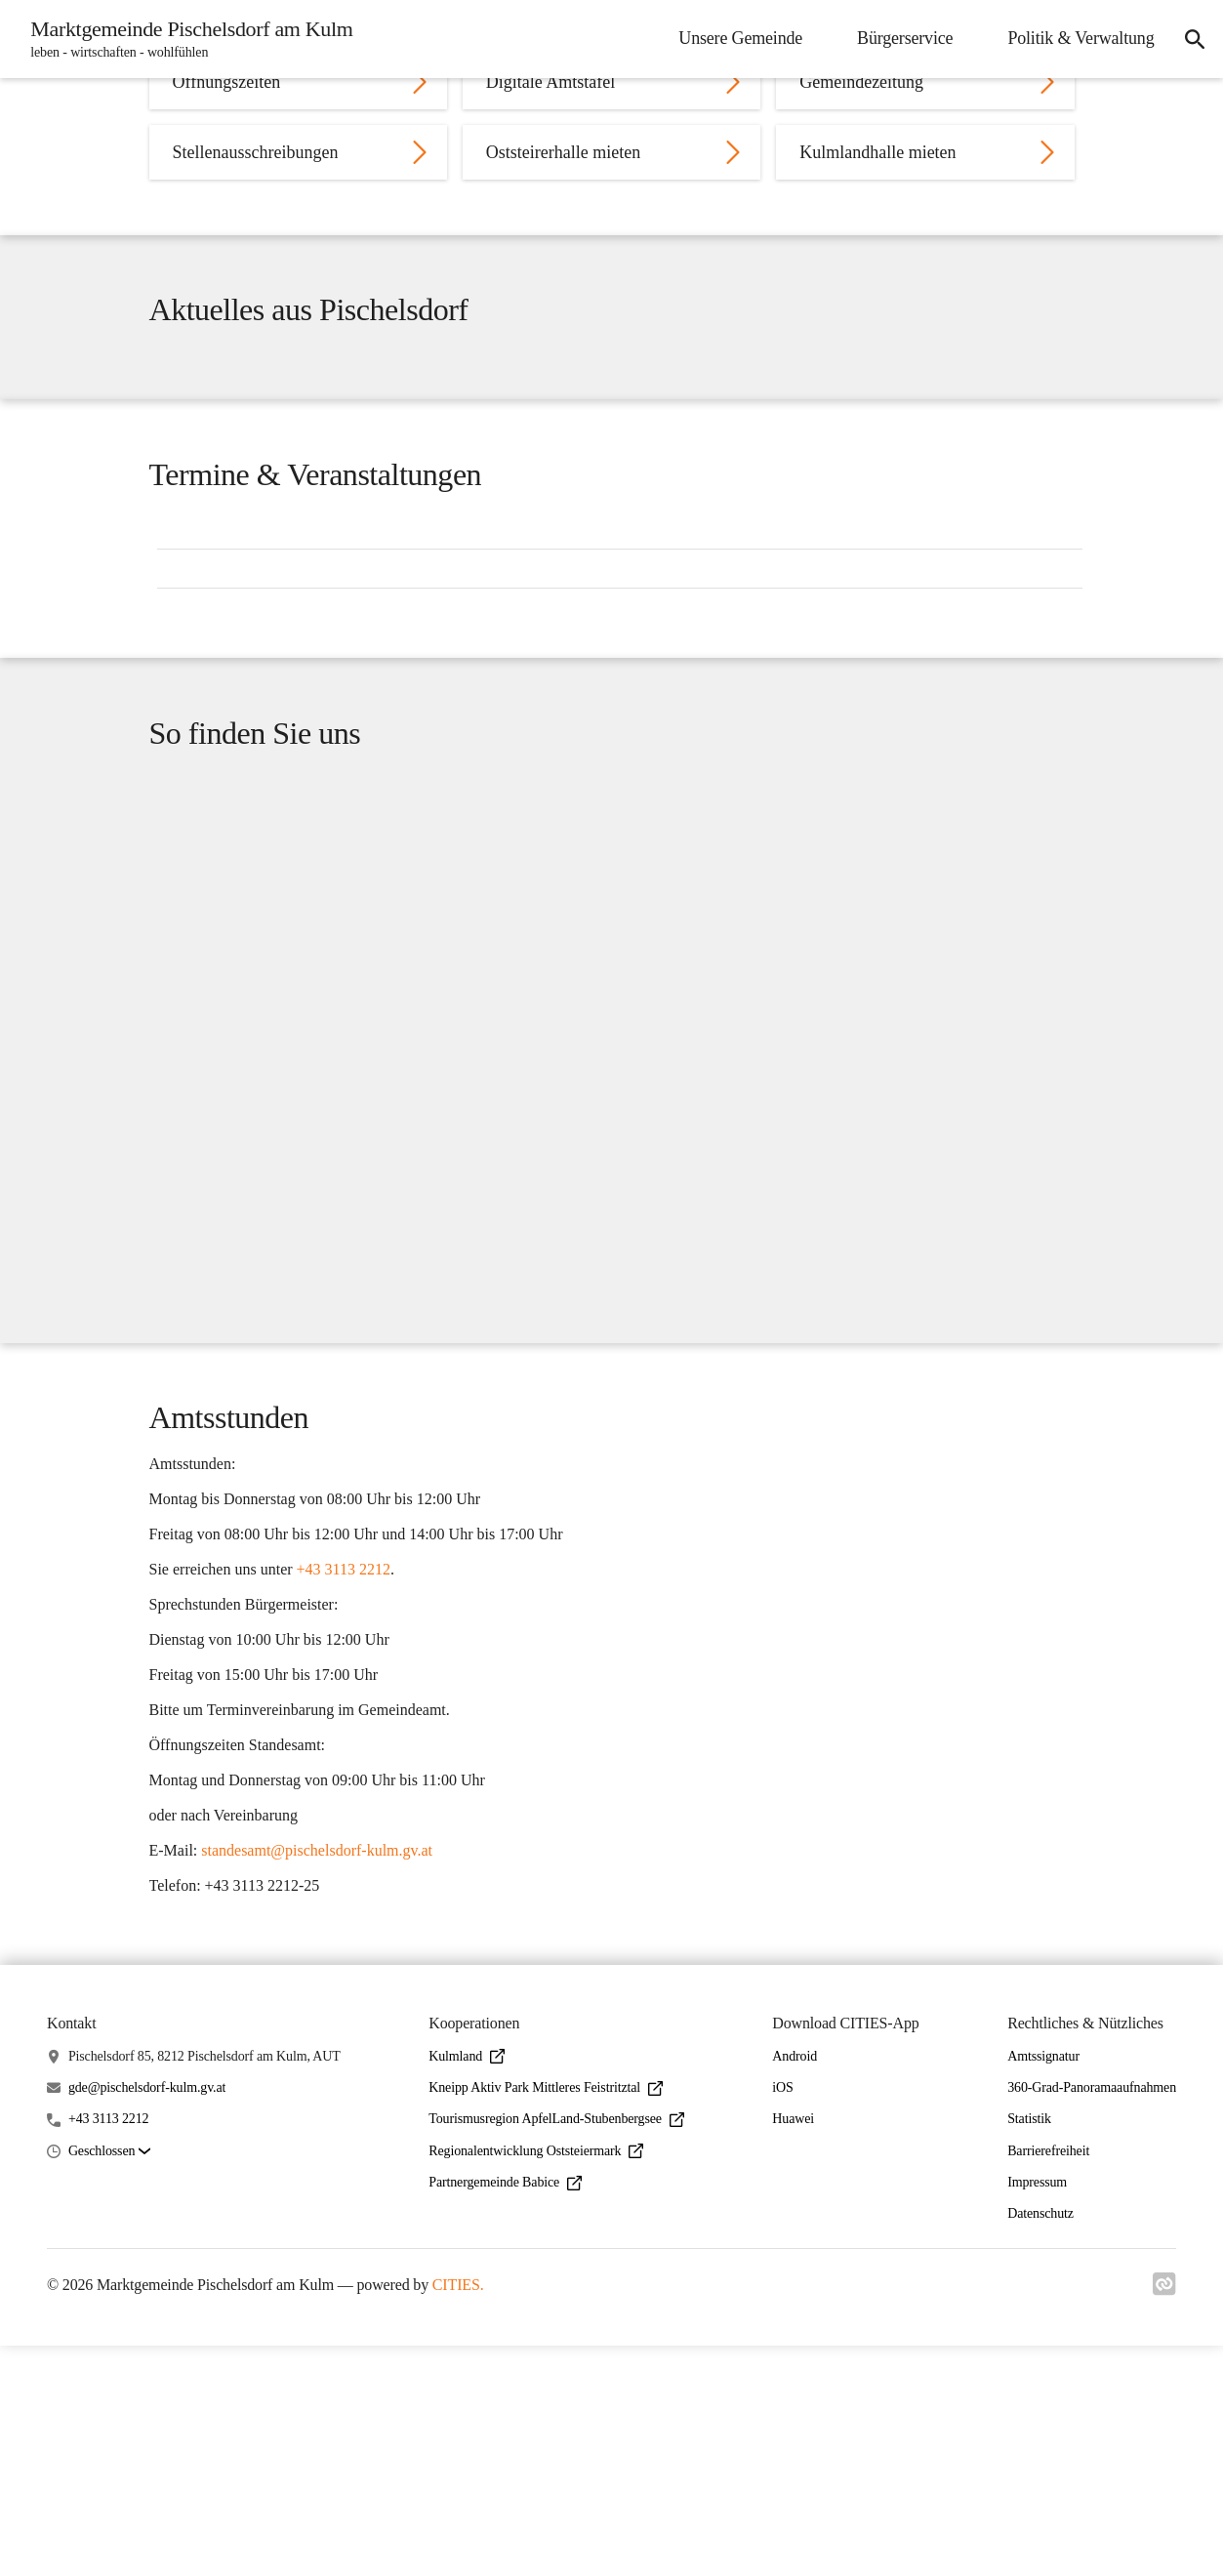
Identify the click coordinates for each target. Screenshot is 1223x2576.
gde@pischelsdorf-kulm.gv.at (146, 2318)
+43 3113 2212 (108, 2350)
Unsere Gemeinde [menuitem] (732, 38)
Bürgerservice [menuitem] (896, 38)
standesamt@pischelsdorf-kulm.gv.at (316, 2058)
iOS (782, 2318)
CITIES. (458, 2516)
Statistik (1029, 2350)
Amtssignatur (1043, 2286)
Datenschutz (1040, 2444)
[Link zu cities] (1164, 2520)
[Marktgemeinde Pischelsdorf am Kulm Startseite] (190, 39)
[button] (109, 2382)
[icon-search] (1190, 39)
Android (794, 2286)
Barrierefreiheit (1048, 2381)
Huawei (793, 2350)
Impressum (1037, 2412)
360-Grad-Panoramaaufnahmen (1091, 2318)
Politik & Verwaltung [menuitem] (1072, 38)
